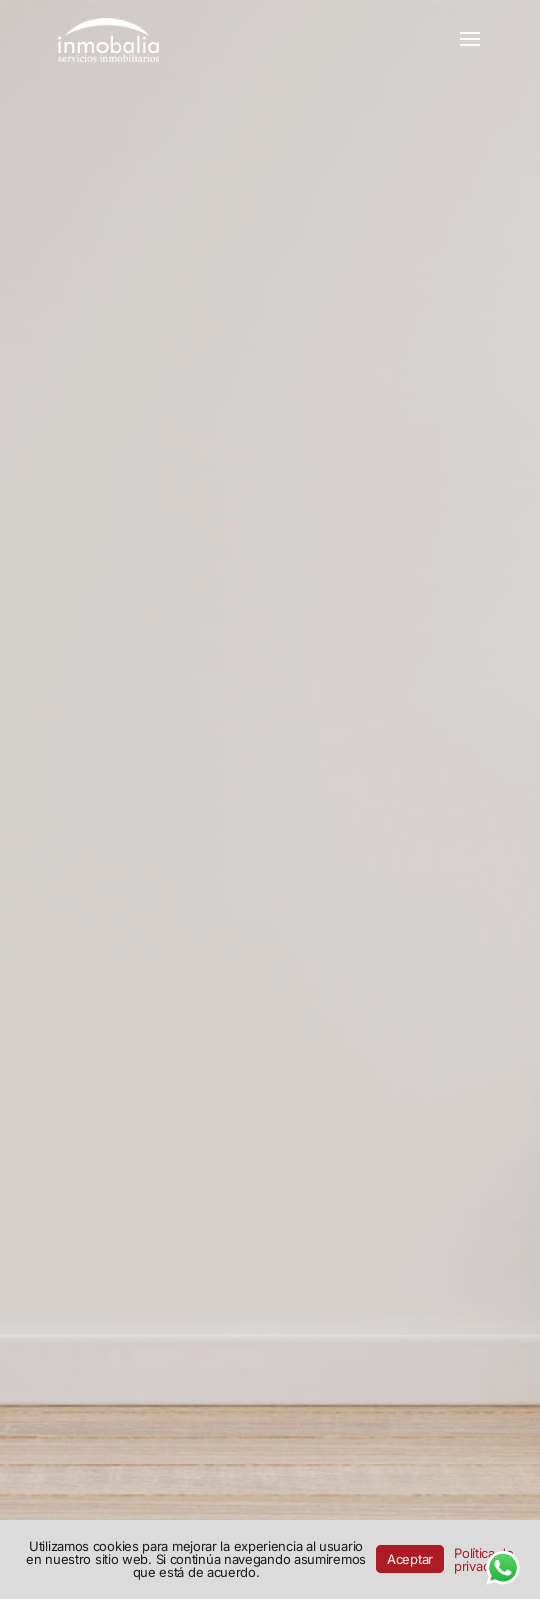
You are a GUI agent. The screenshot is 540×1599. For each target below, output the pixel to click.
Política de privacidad (484, 1559)
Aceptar (410, 1559)
